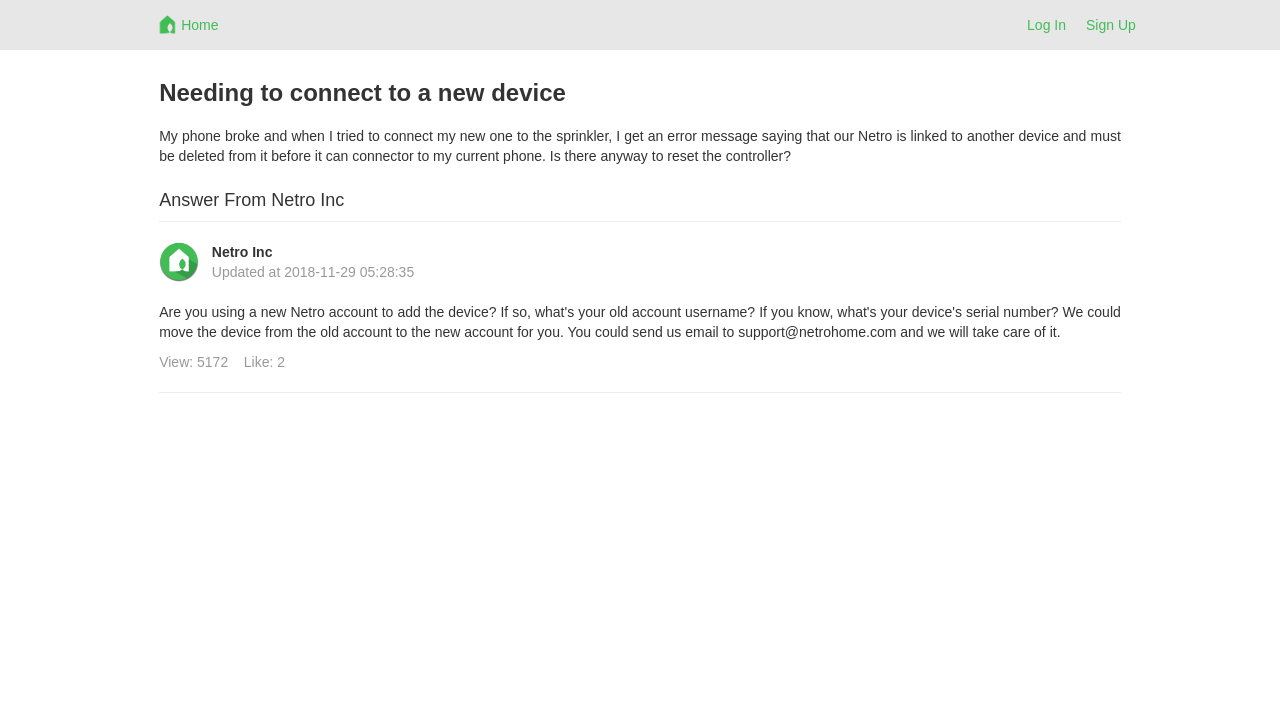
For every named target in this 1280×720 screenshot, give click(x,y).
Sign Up (1111, 25)
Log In (1046, 25)
